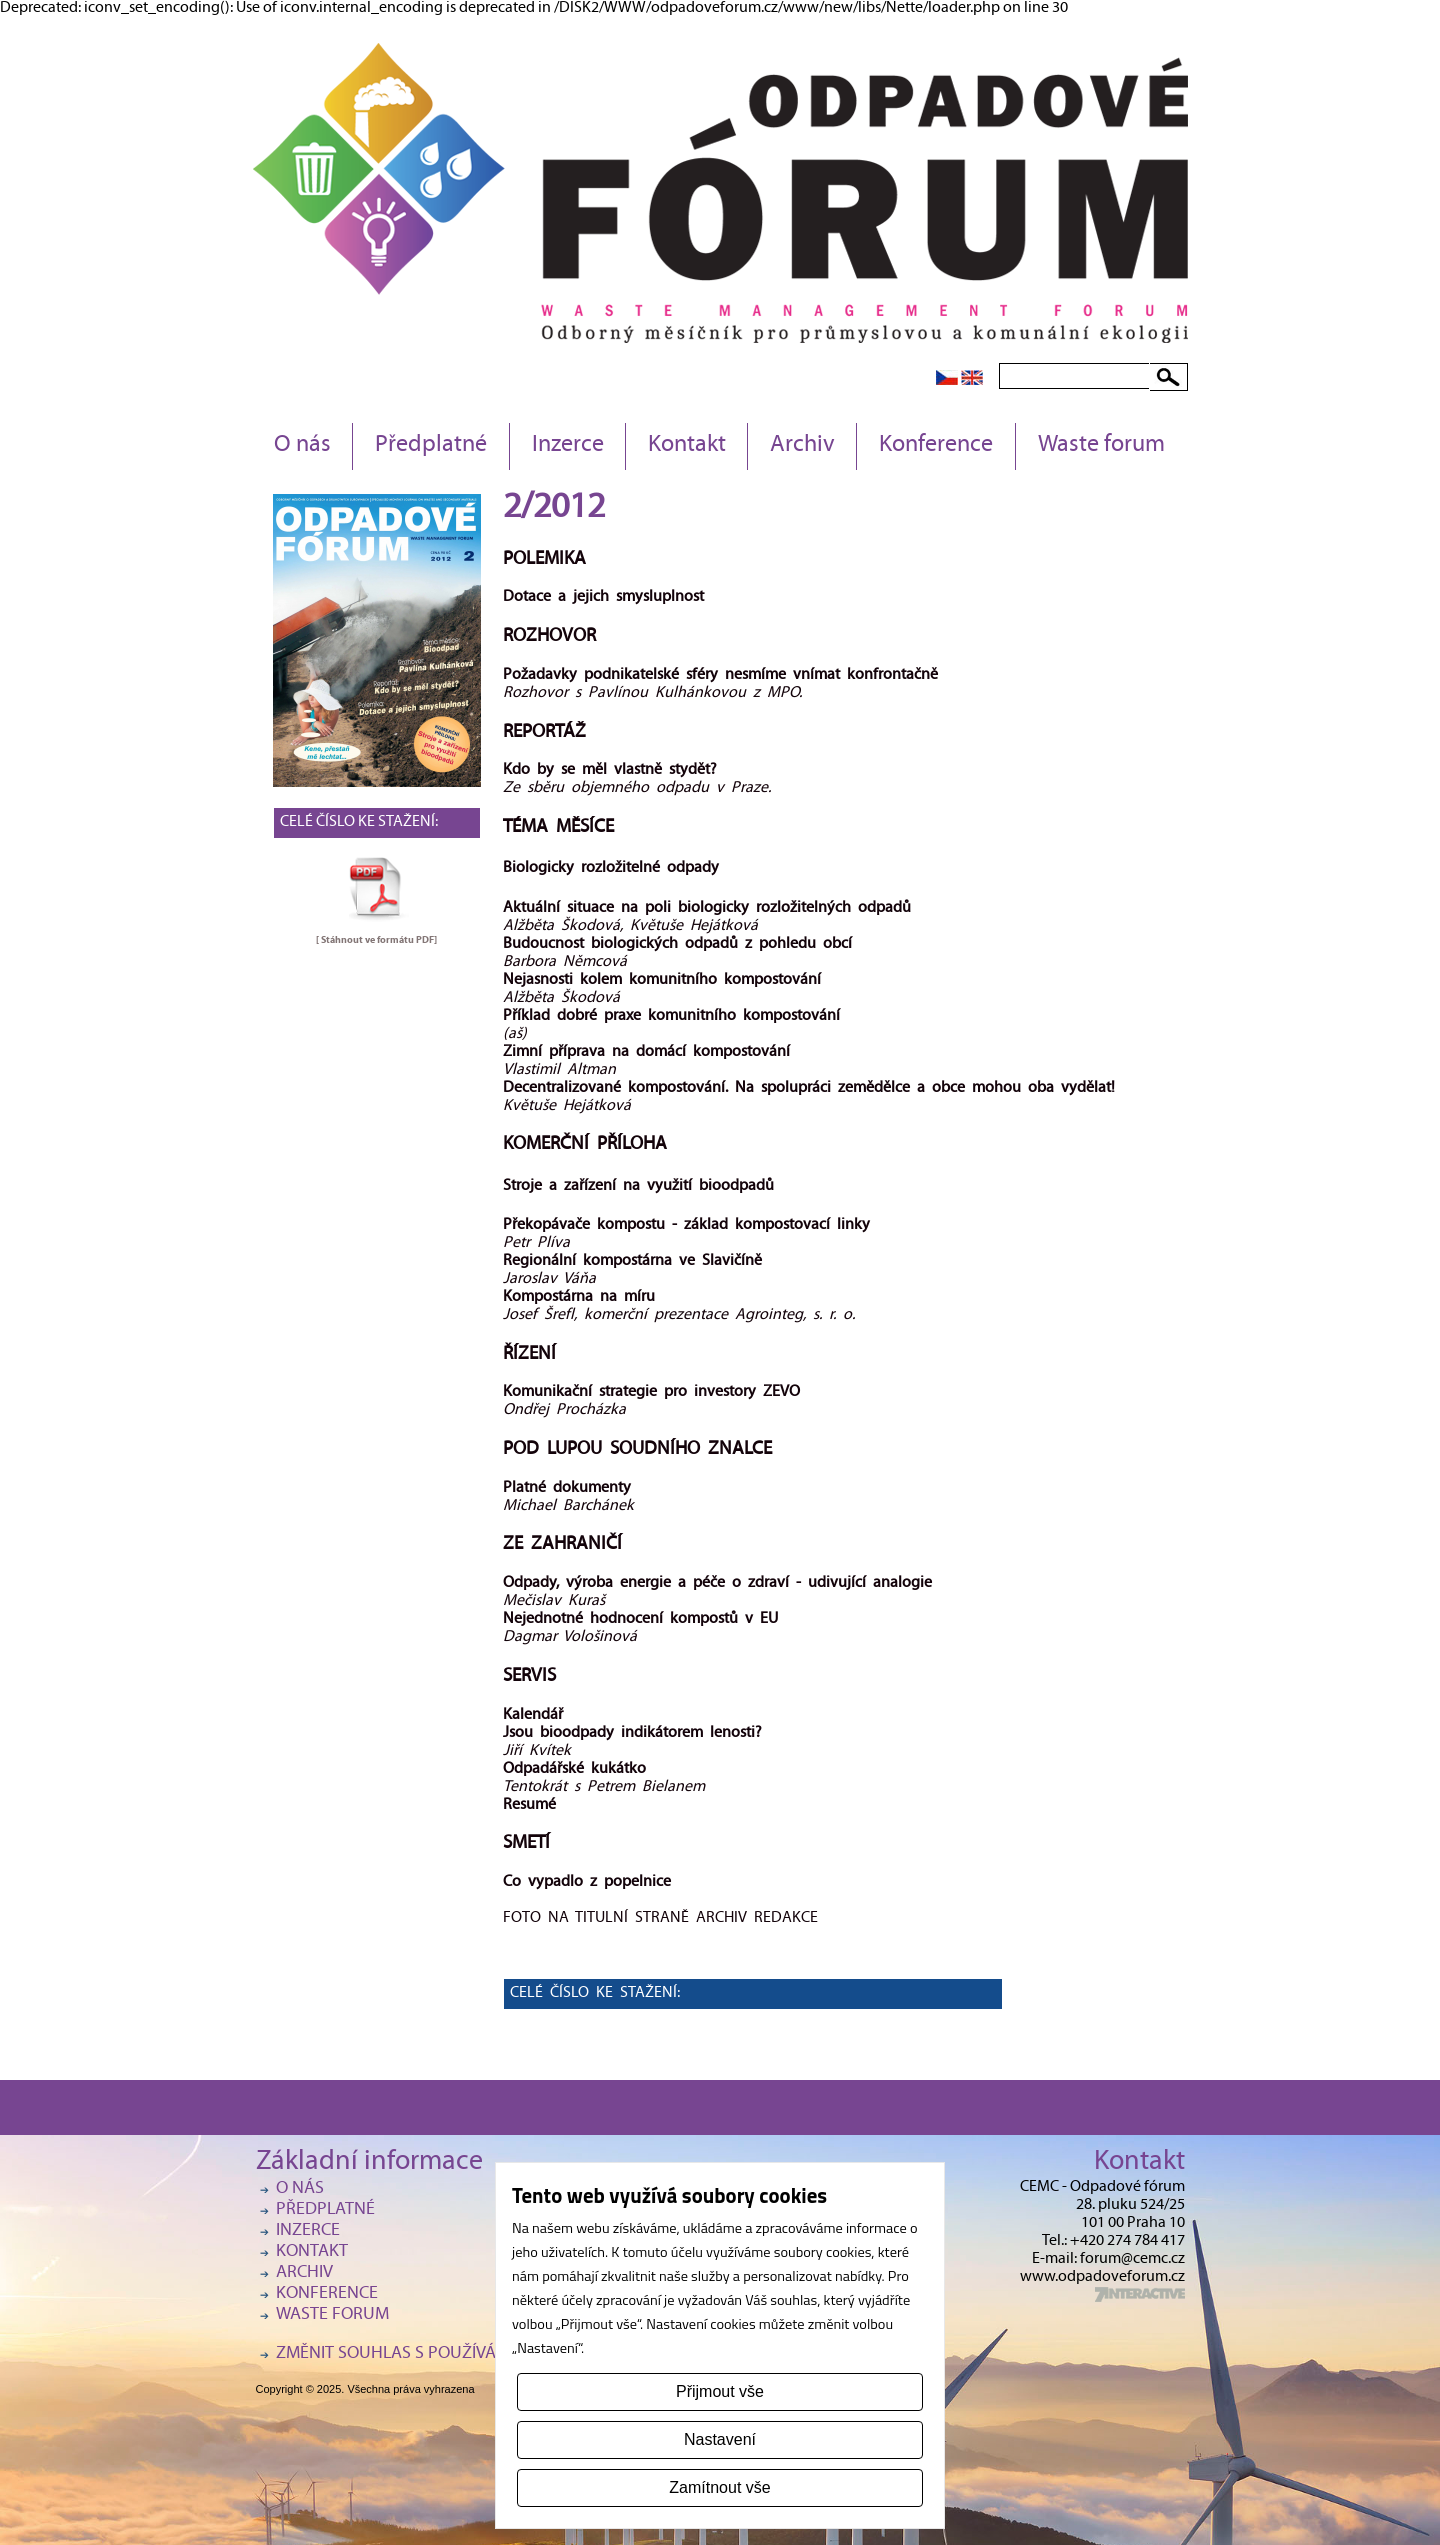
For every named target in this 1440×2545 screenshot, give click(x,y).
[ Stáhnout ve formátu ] (376, 940)
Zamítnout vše (719, 2487)
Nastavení (720, 2439)
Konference (936, 446)
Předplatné (431, 446)
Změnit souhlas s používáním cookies (436, 2354)
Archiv (802, 446)
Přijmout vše (720, 2391)
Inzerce (568, 446)
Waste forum (1101, 446)
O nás (302, 446)
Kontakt (687, 446)
